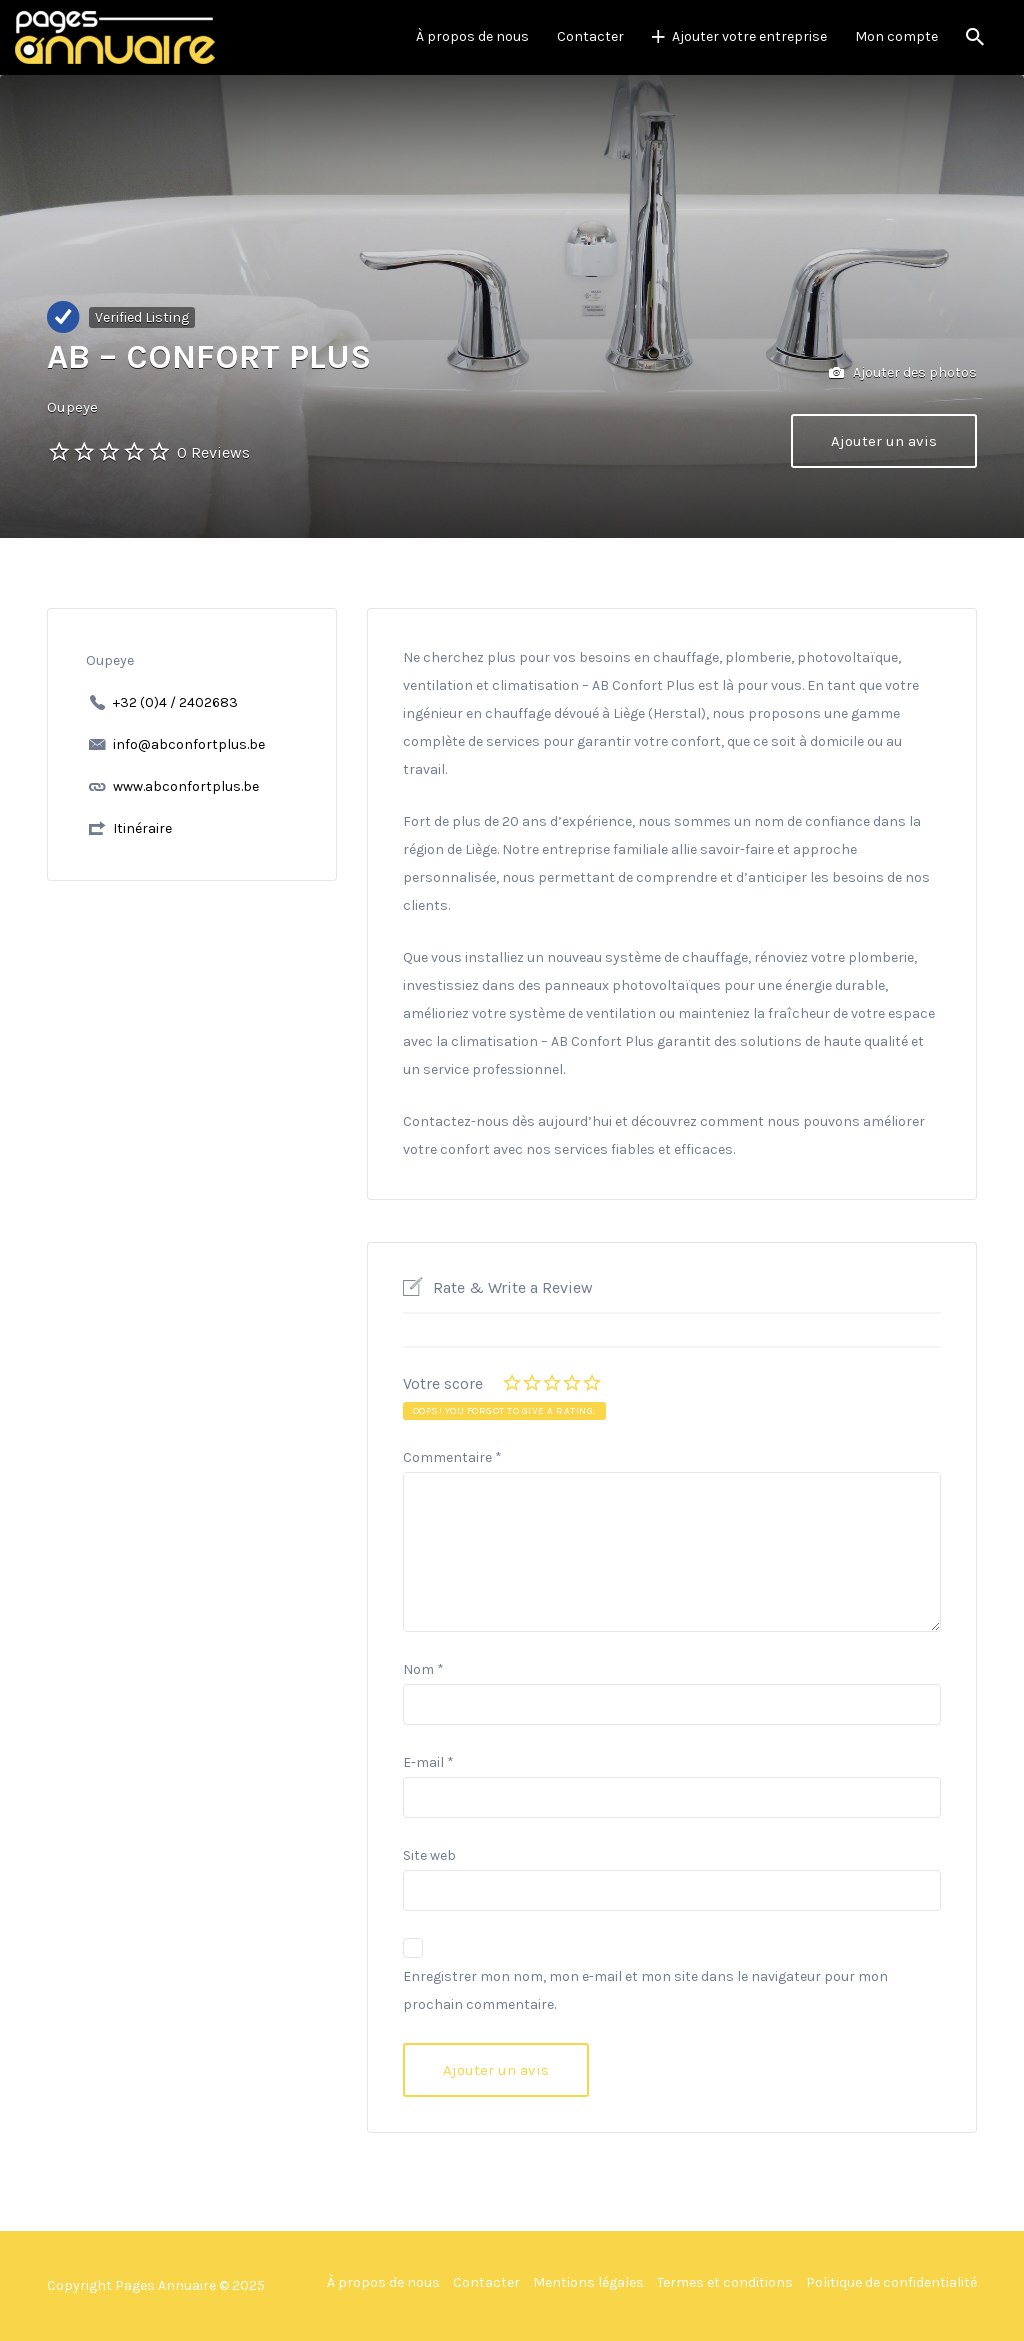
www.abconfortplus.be (186, 786)
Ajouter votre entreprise (749, 36)
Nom (423, 1669)
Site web (429, 1855)
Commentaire (452, 1457)
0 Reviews (213, 452)
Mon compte (896, 36)
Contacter (590, 36)
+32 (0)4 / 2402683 (175, 702)
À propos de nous (472, 36)
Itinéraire (142, 828)
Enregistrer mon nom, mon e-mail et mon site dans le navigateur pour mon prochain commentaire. (645, 1990)
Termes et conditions (725, 2282)
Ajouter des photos (903, 373)
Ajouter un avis (884, 441)
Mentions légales (588, 2282)
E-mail (428, 1762)
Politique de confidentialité (891, 2282)
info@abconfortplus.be (189, 744)
